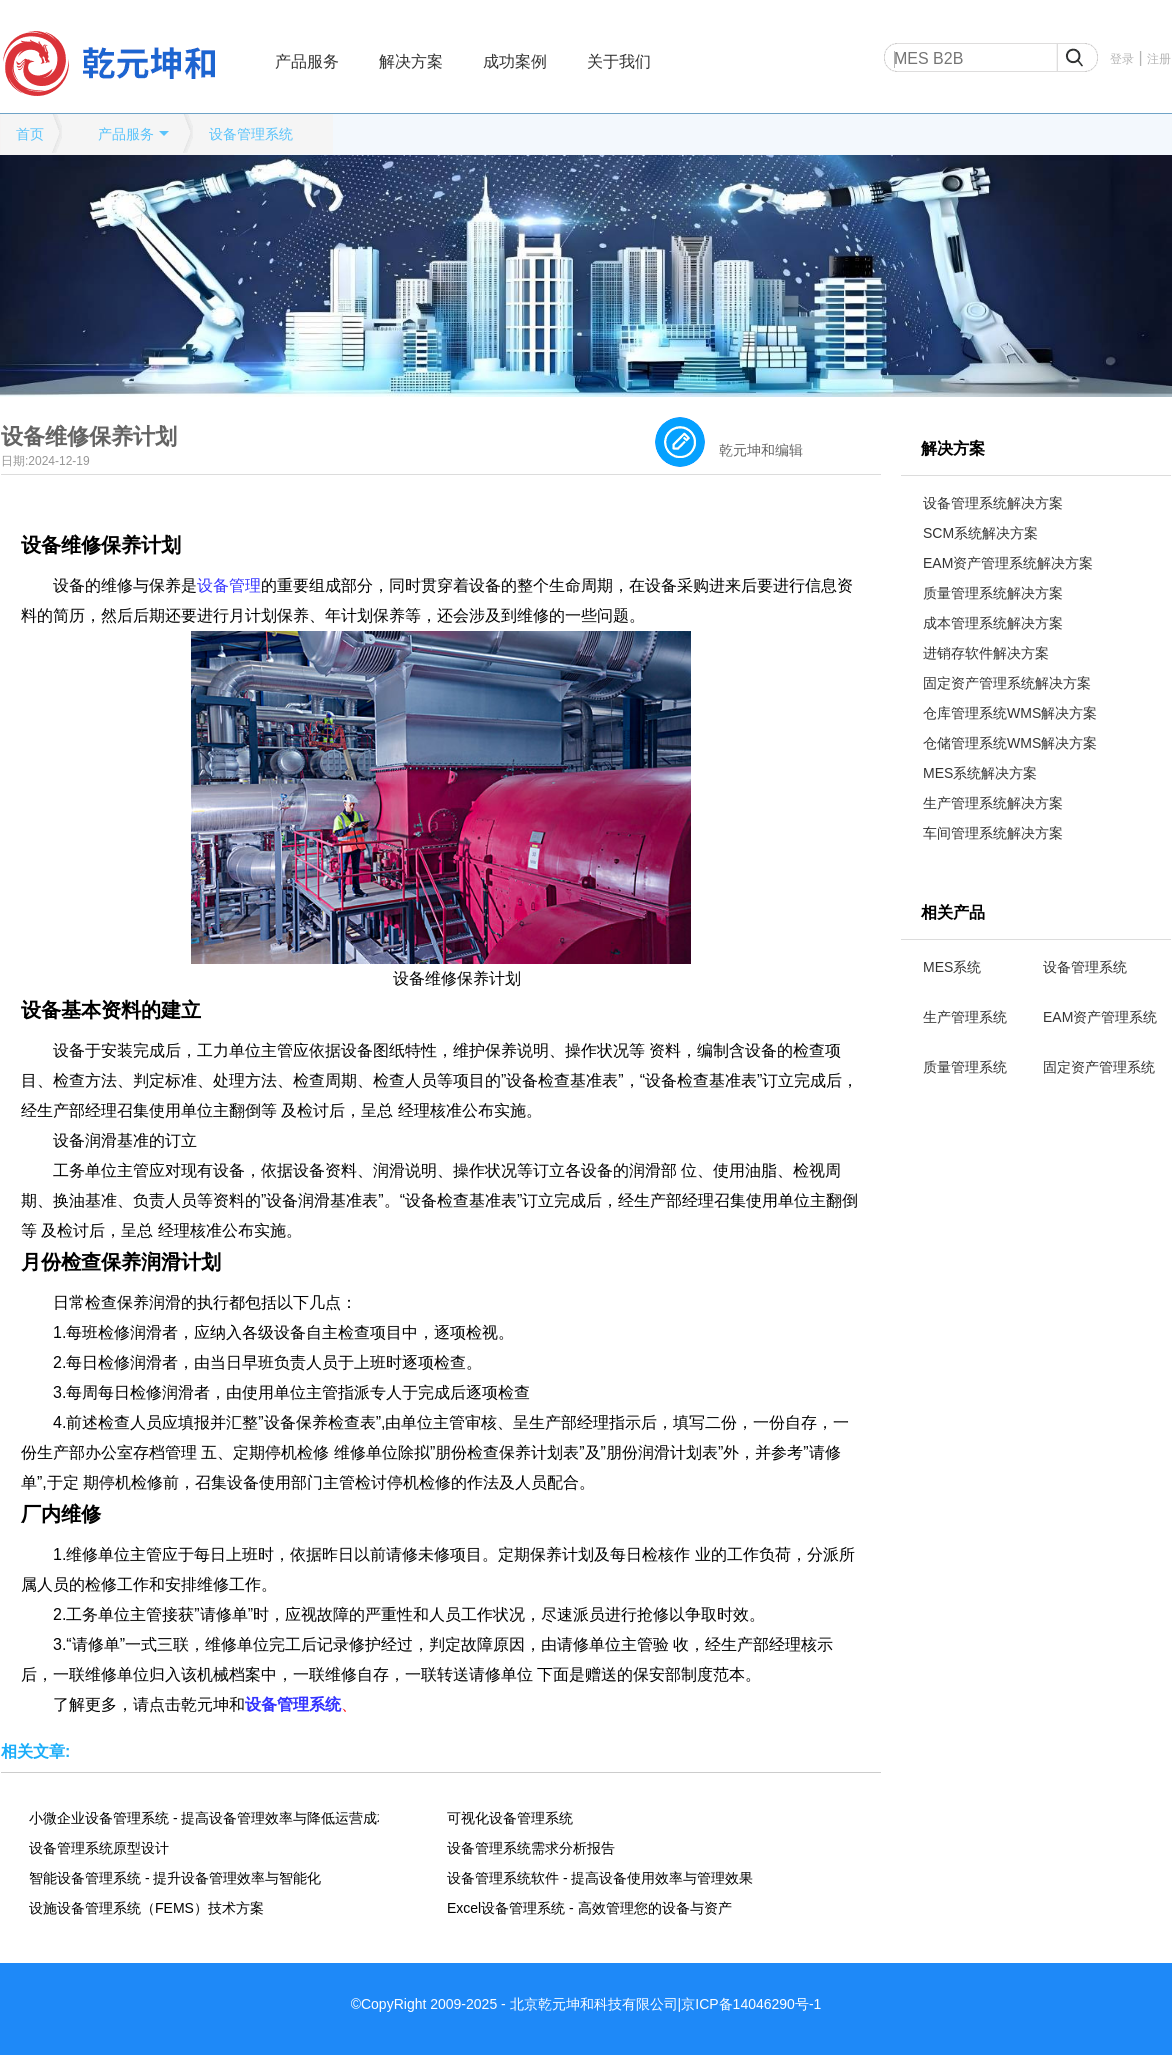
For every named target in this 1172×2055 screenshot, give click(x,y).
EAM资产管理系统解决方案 (1008, 563)
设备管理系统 (251, 134)
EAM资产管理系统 (1100, 1017)
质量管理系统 (965, 1067)
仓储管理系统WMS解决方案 (1010, 743)
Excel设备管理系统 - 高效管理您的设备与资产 (589, 1908)
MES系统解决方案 (980, 773)
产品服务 (307, 61)
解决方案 (411, 61)
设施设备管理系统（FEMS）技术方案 (146, 1908)
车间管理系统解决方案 (993, 833)
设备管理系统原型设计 (99, 1848)
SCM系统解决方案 (980, 533)
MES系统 (952, 967)
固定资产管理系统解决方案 (1007, 683)
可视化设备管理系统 (510, 1818)
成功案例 (515, 61)
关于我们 (619, 61)
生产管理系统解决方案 (993, 803)
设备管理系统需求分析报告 (531, 1848)
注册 (1159, 59)
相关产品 (953, 912)
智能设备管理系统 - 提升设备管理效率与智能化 (175, 1878)
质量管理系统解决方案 (993, 593)
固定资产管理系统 (1099, 1067)
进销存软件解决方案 (986, 653)
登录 (1122, 59)
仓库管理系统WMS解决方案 (1010, 713)
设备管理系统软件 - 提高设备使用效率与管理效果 (600, 1878)
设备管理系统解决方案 (993, 503)
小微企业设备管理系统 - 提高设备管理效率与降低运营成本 (204, 1818)
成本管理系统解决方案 (993, 623)
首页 (30, 134)
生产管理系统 (965, 1017)
